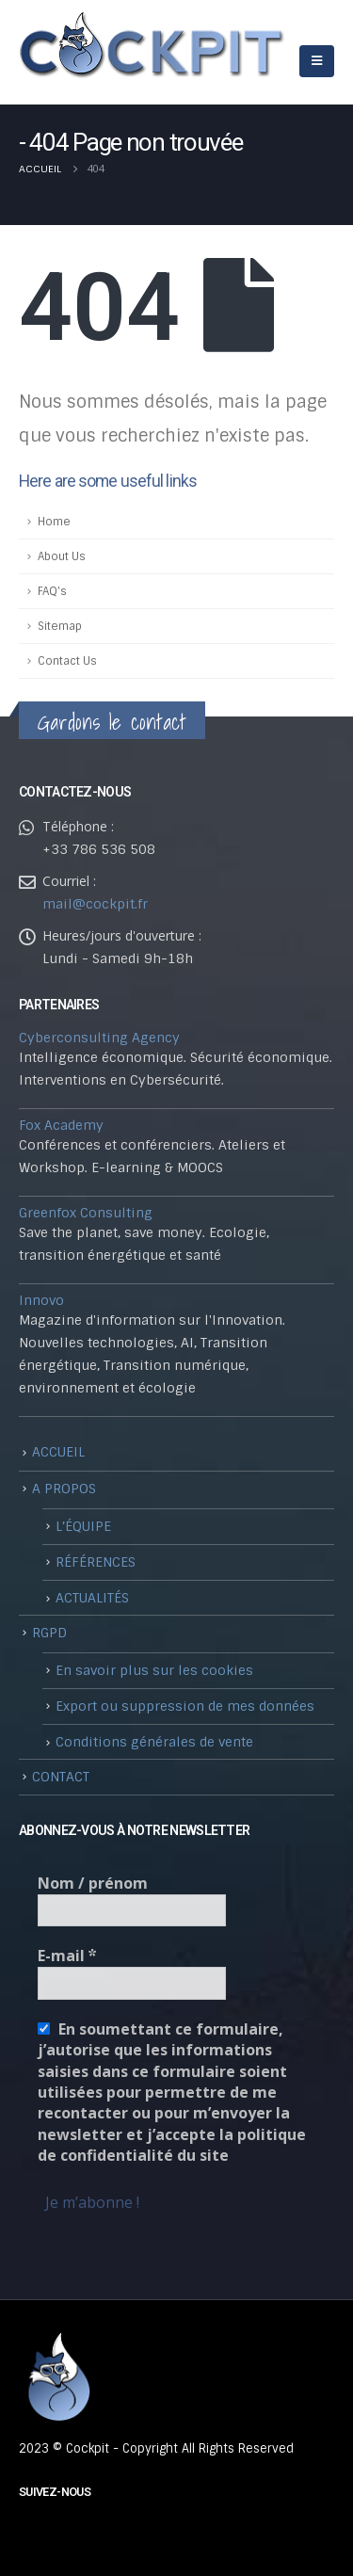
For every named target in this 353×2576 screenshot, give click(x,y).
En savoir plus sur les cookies (154, 1670)
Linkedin (70, 2530)
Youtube (35, 2530)
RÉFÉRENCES (96, 1562)
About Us (62, 556)
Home (54, 521)
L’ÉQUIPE (83, 1526)
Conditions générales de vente (154, 1741)
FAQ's (52, 591)
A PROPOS (64, 1488)
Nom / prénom (93, 1883)
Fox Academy (61, 1125)
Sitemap (60, 626)
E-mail (67, 1955)
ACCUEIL (58, 1451)
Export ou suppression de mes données (185, 1706)
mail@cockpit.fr (95, 903)
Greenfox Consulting (85, 1212)
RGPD (49, 1632)
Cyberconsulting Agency (99, 1037)
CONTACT (60, 1776)
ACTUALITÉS (92, 1597)
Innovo (41, 1300)
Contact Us (67, 660)
